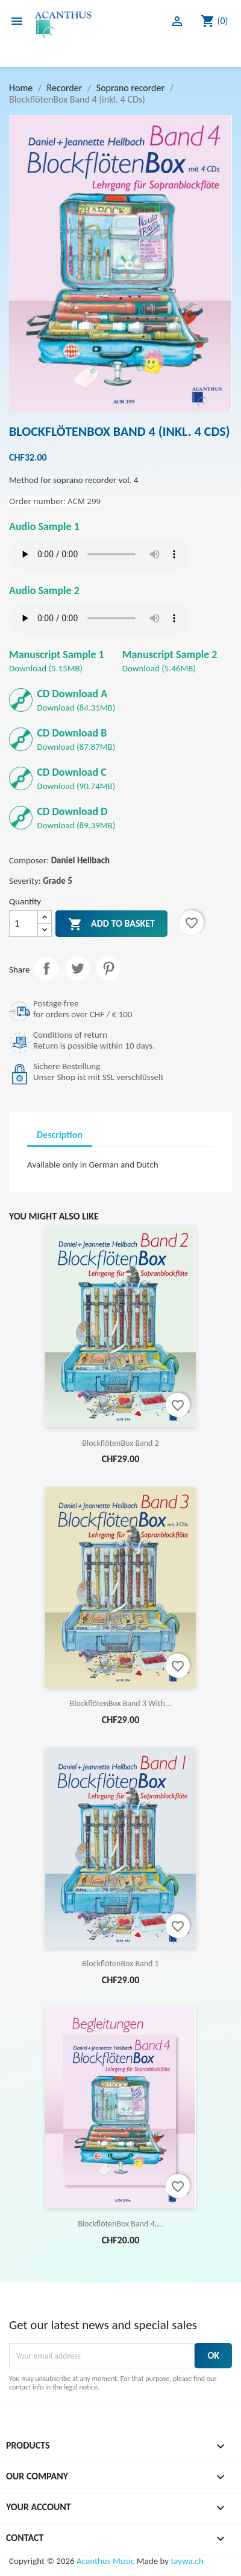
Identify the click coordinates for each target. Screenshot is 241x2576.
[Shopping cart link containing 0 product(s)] (214, 21)
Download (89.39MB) (76, 818)
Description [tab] (60, 1134)
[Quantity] (23, 923)
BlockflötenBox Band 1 (120, 1963)
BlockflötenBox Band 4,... (120, 2224)
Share (46, 968)
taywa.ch (187, 2560)
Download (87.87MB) (76, 739)
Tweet (78, 968)
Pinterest (108, 968)
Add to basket (111, 924)
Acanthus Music (105, 2560)
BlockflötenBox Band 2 (120, 1443)
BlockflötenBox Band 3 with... (121, 1703)
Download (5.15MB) (56, 661)
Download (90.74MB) (76, 778)
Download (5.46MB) (170, 661)
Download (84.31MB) (76, 700)
